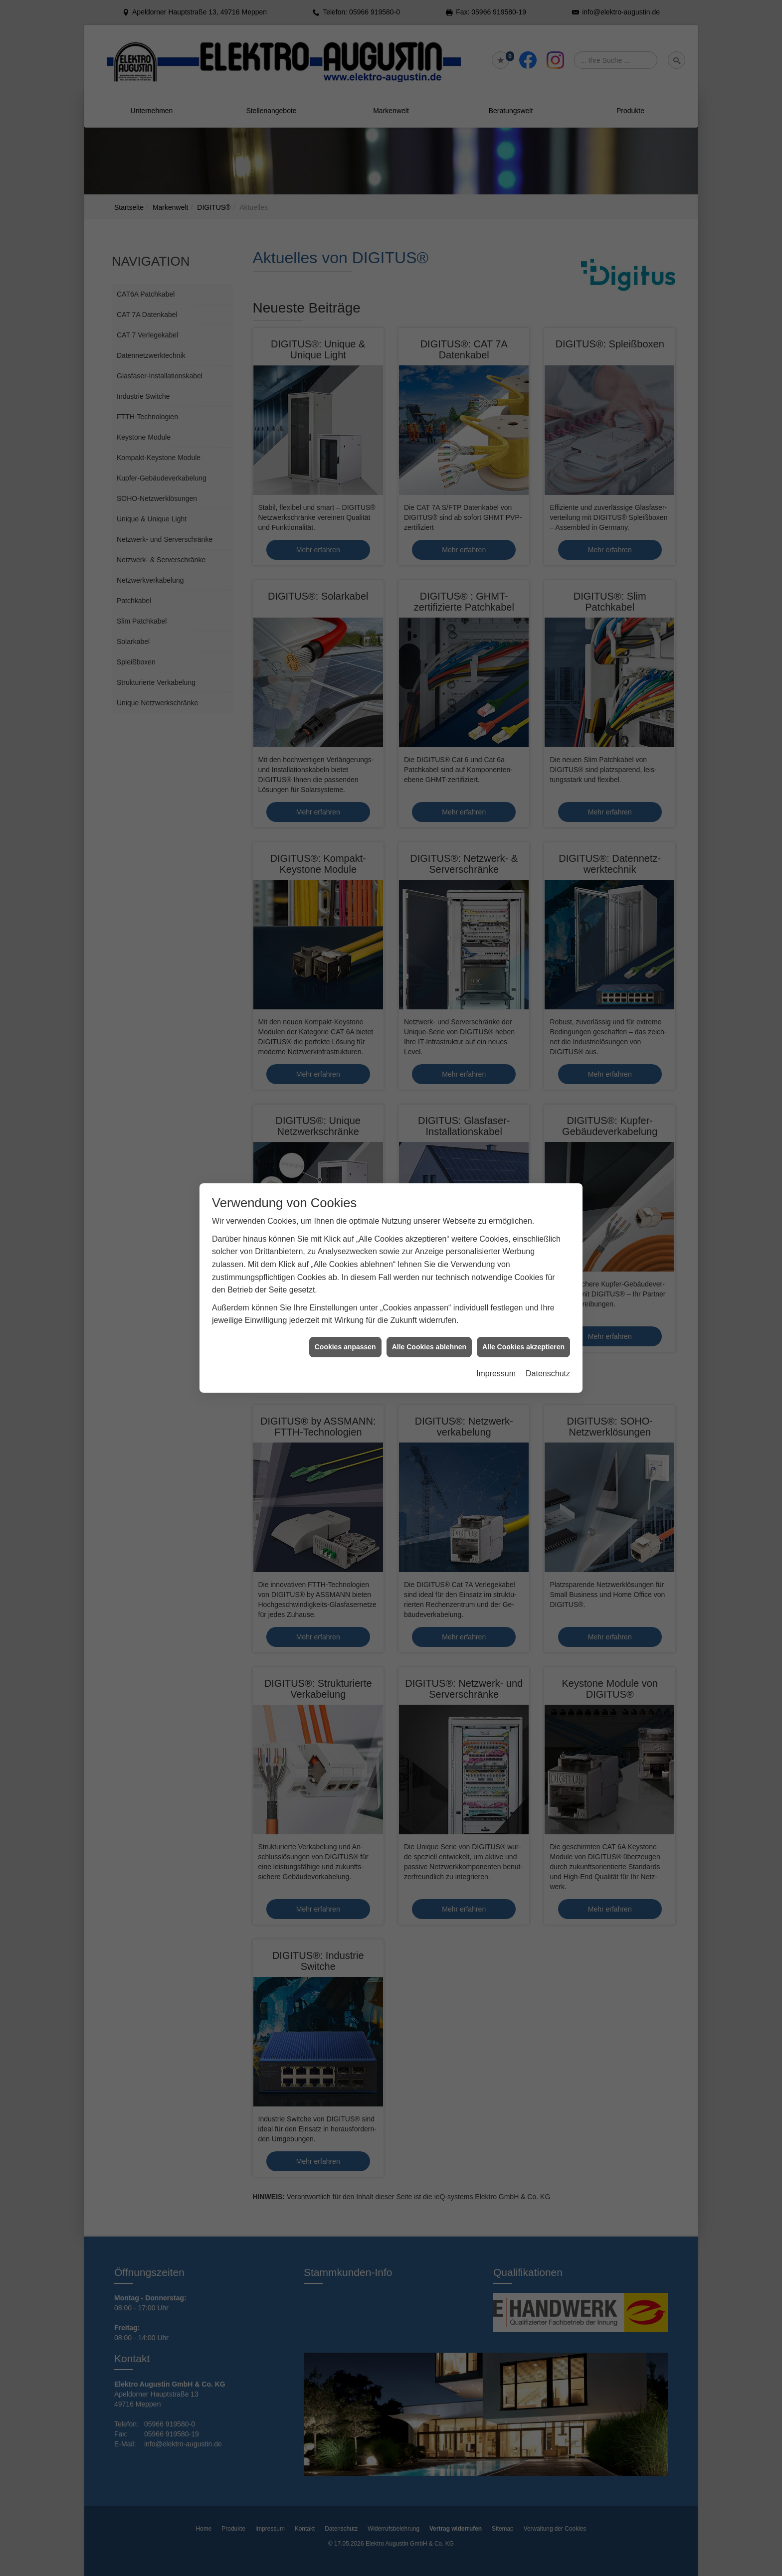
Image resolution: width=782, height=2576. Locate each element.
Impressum (496, 1373)
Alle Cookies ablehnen (429, 1347)
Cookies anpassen (345, 1347)
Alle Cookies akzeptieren (523, 1347)
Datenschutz (548, 1373)
